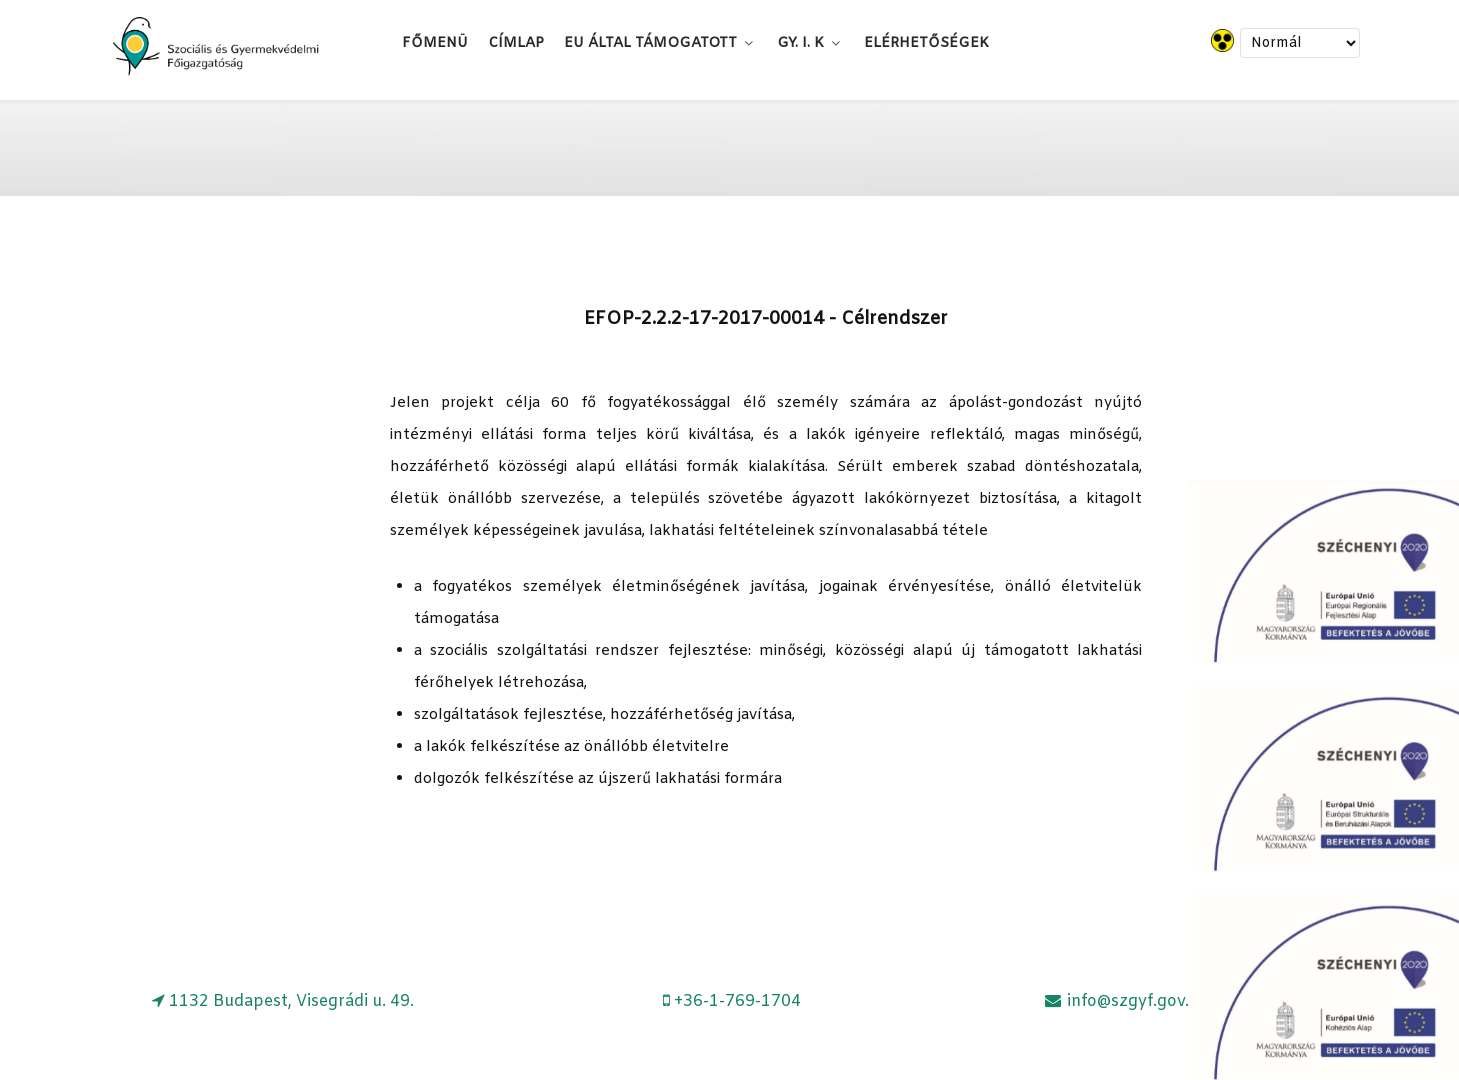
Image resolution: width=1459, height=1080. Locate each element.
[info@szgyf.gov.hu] (1125, 1001)
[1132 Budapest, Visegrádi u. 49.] (283, 1001)
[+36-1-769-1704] (732, 1001)
